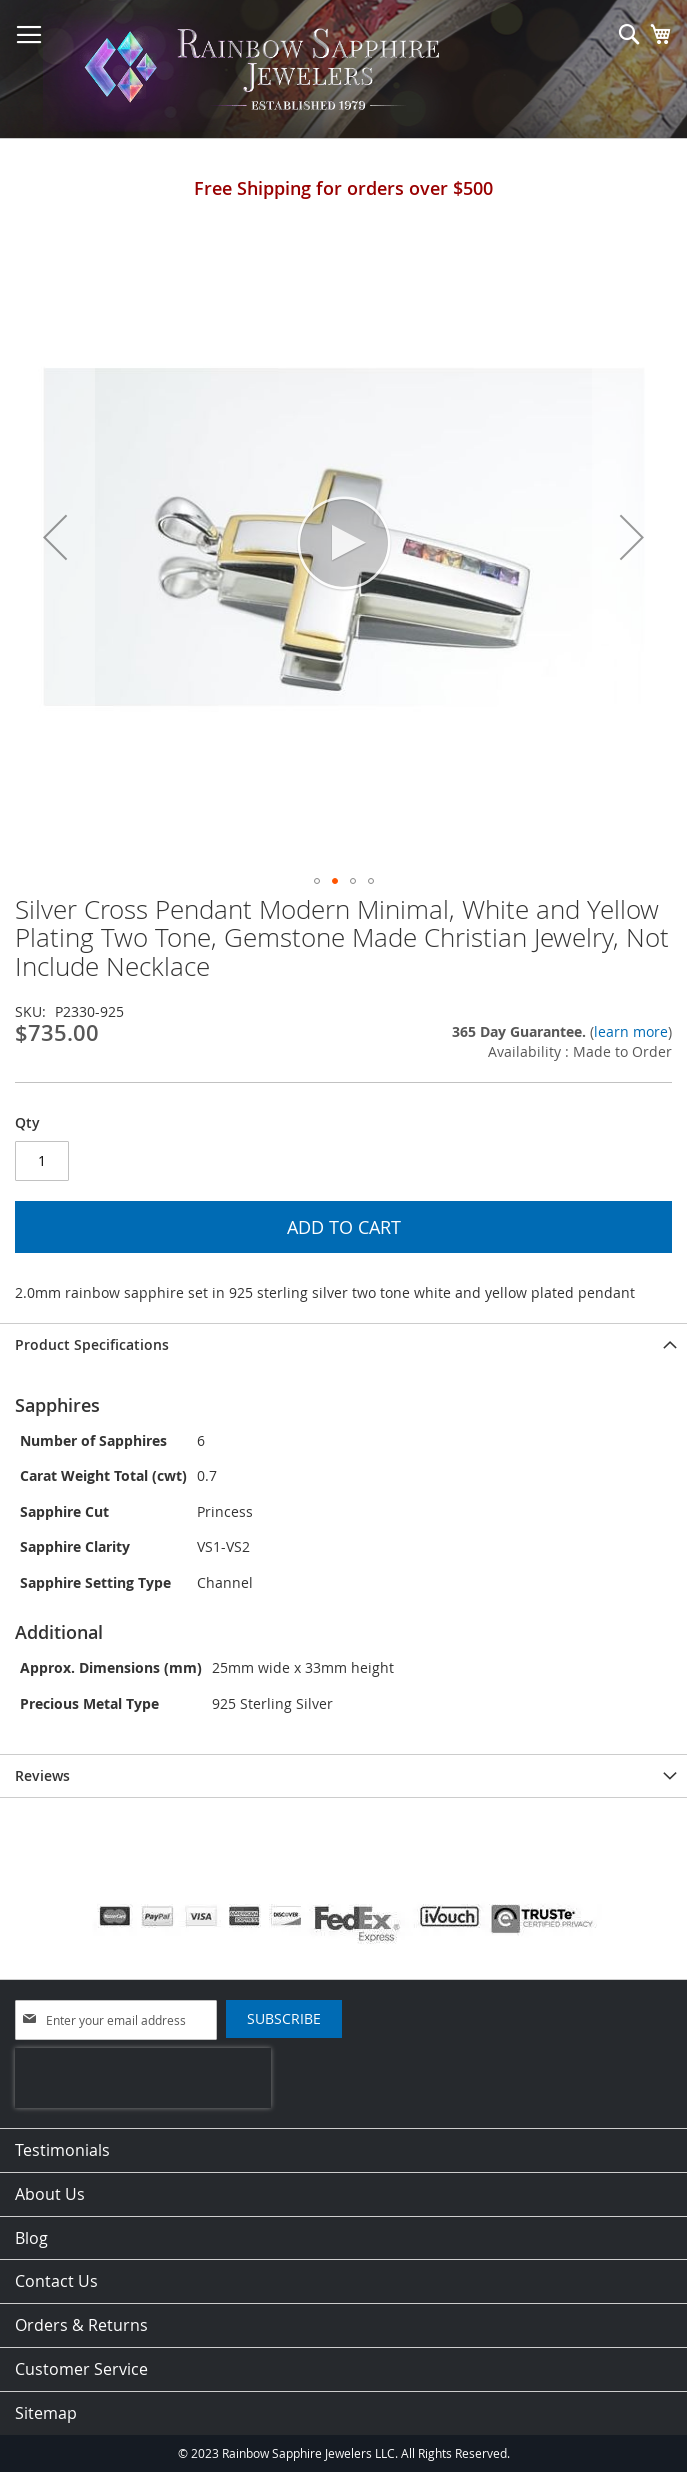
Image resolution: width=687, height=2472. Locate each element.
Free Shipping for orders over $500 (343, 188)
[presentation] (143, 2078)
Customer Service (81, 2369)
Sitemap (46, 2413)
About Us (50, 2194)
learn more (631, 1031)
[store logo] (268, 69)
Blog (31, 2238)
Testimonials (62, 2150)
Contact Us (56, 2281)
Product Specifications (92, 1344)
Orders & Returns (81, 2325)
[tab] (343, 1344)
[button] (55, 537)
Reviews (42, 1775)
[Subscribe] (284, 2019)
